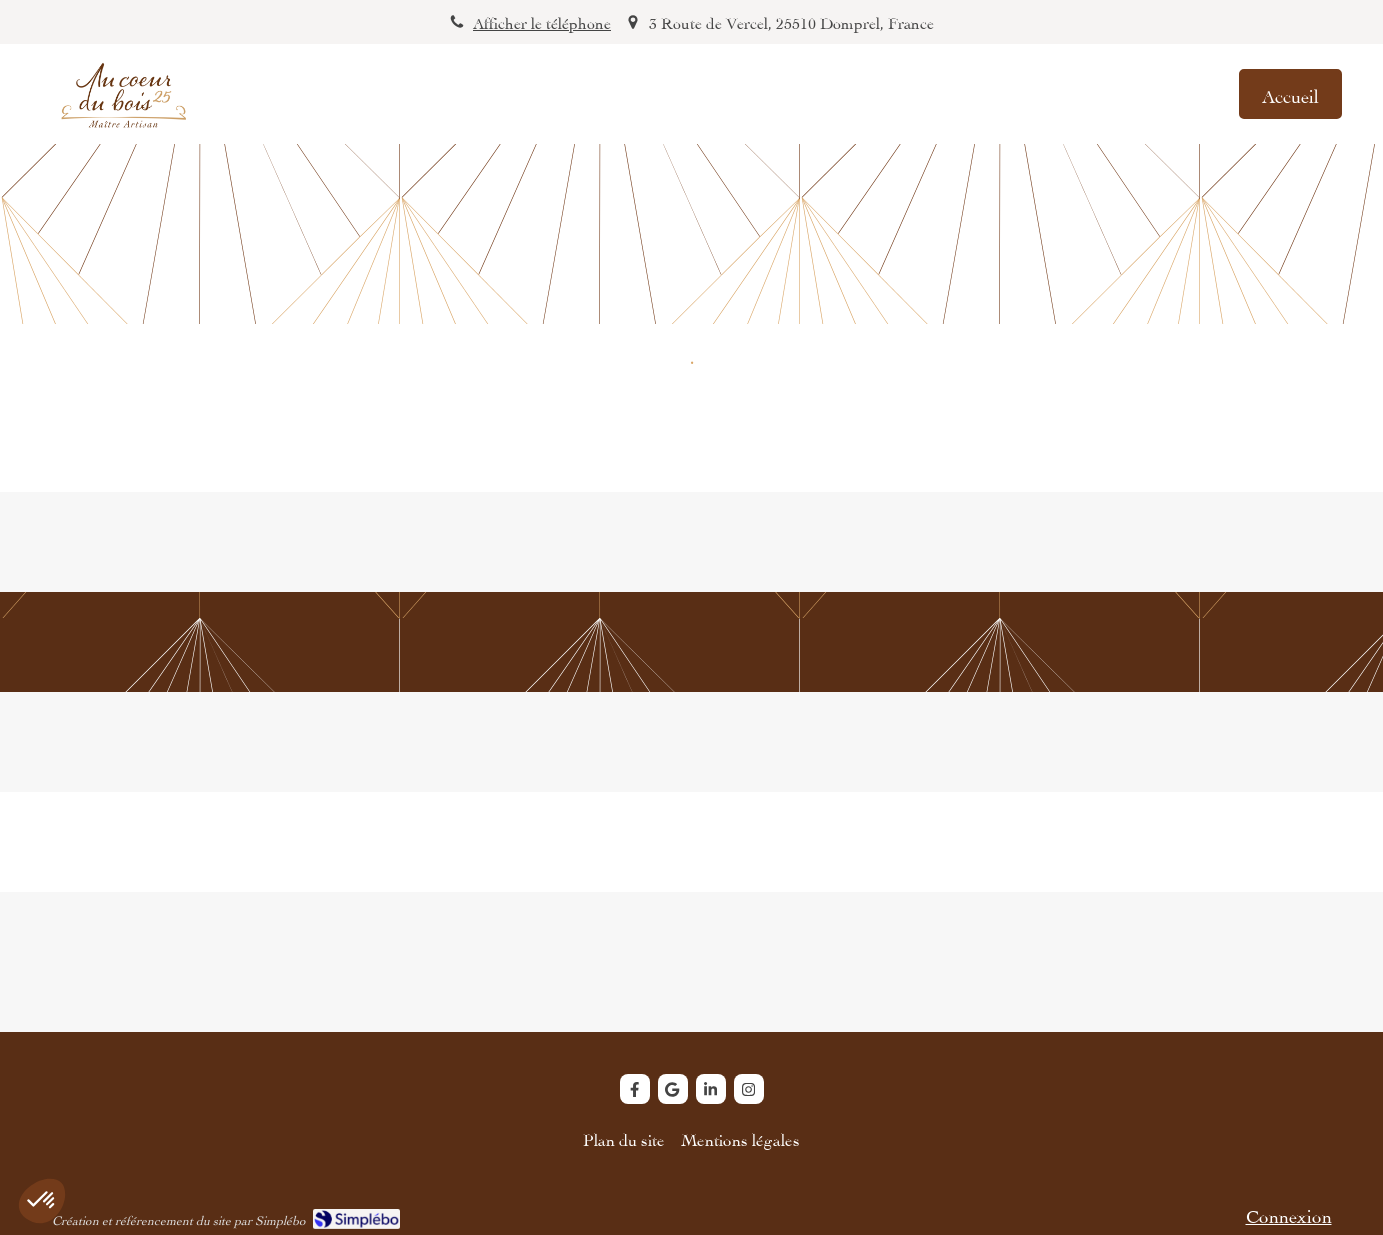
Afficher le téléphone (542, 21)
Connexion (1289, 1213)
